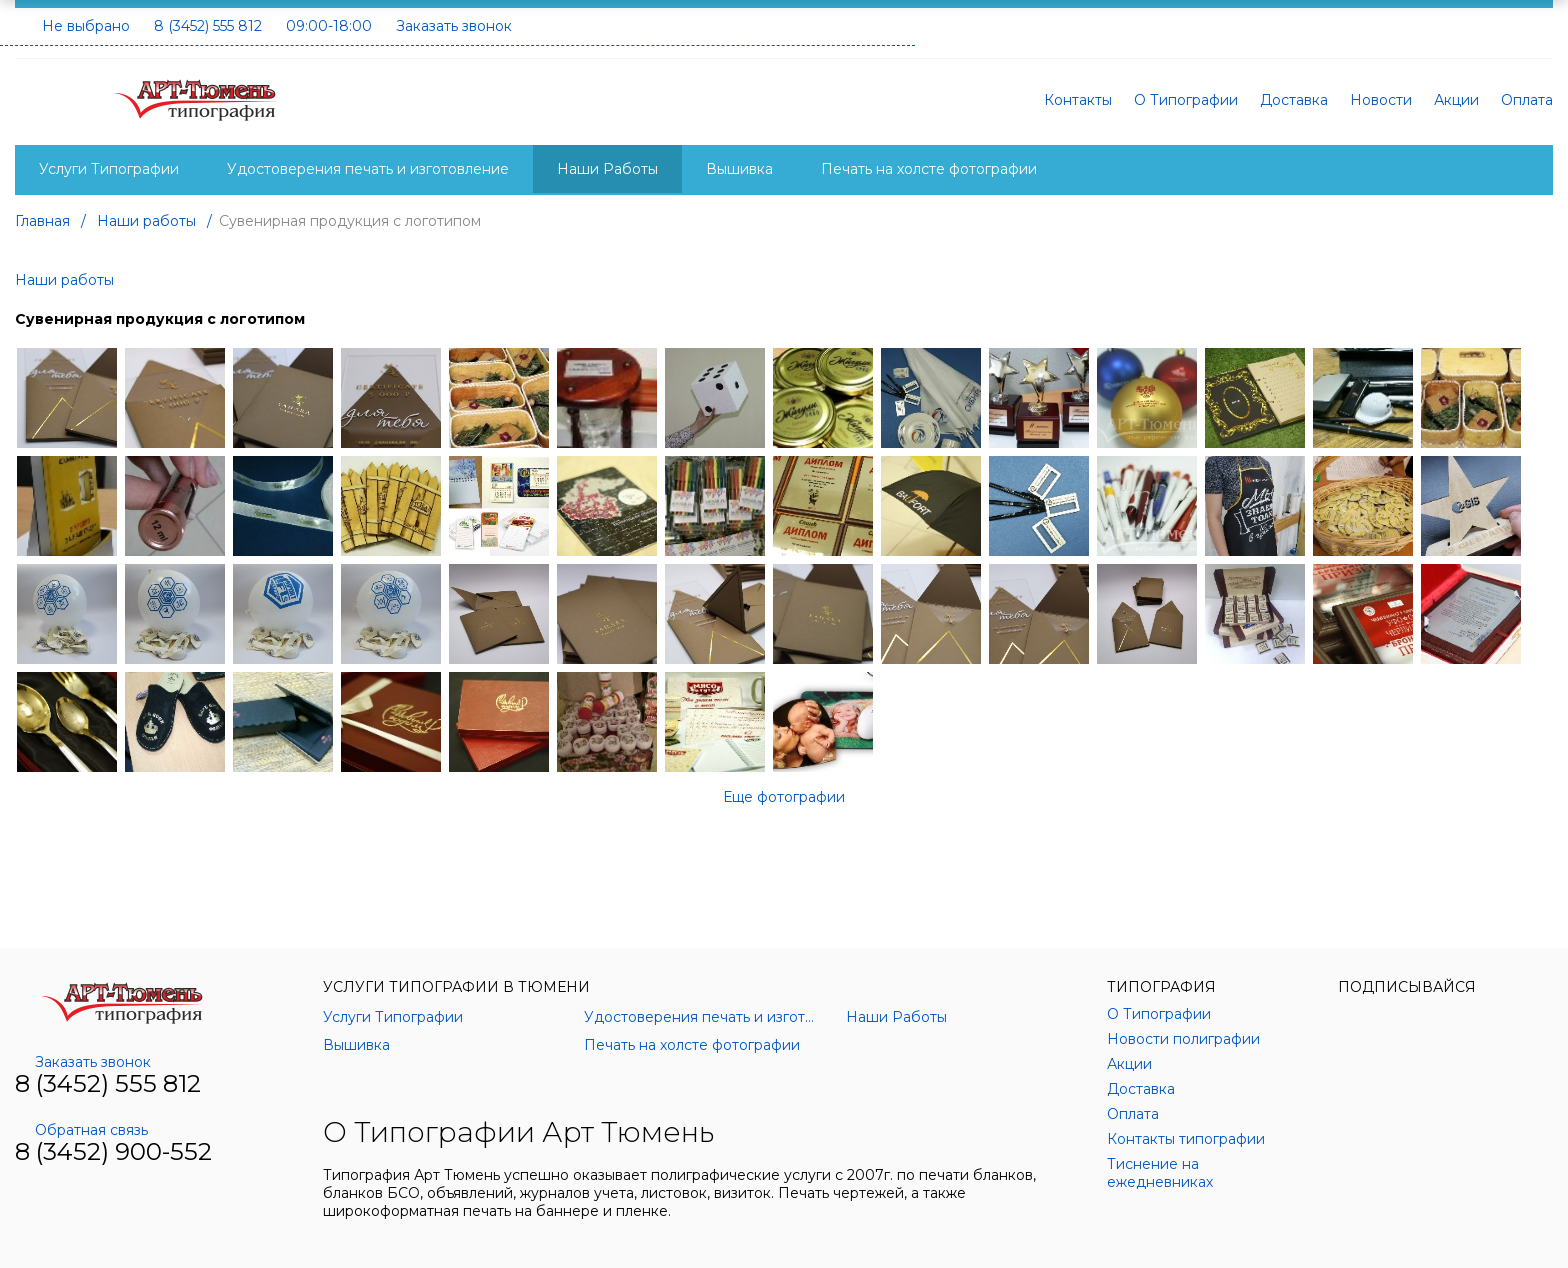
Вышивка (739, 169)
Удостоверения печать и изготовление (368, 169)
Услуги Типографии (109, 169)
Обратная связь (81, 1130)
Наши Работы (607, 169)
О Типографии (1186, 100)
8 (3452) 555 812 (208, 26)
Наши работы (64, 280)
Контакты (1078, 100)
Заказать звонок (454, 26)
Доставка (1294, 100)
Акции (1456, 100)
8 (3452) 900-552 (113, 1151)
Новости (1381, 100)
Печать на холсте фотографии (929, 169)
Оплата (1527, 100)
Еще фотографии (784, 797)
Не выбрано (86, 26)
